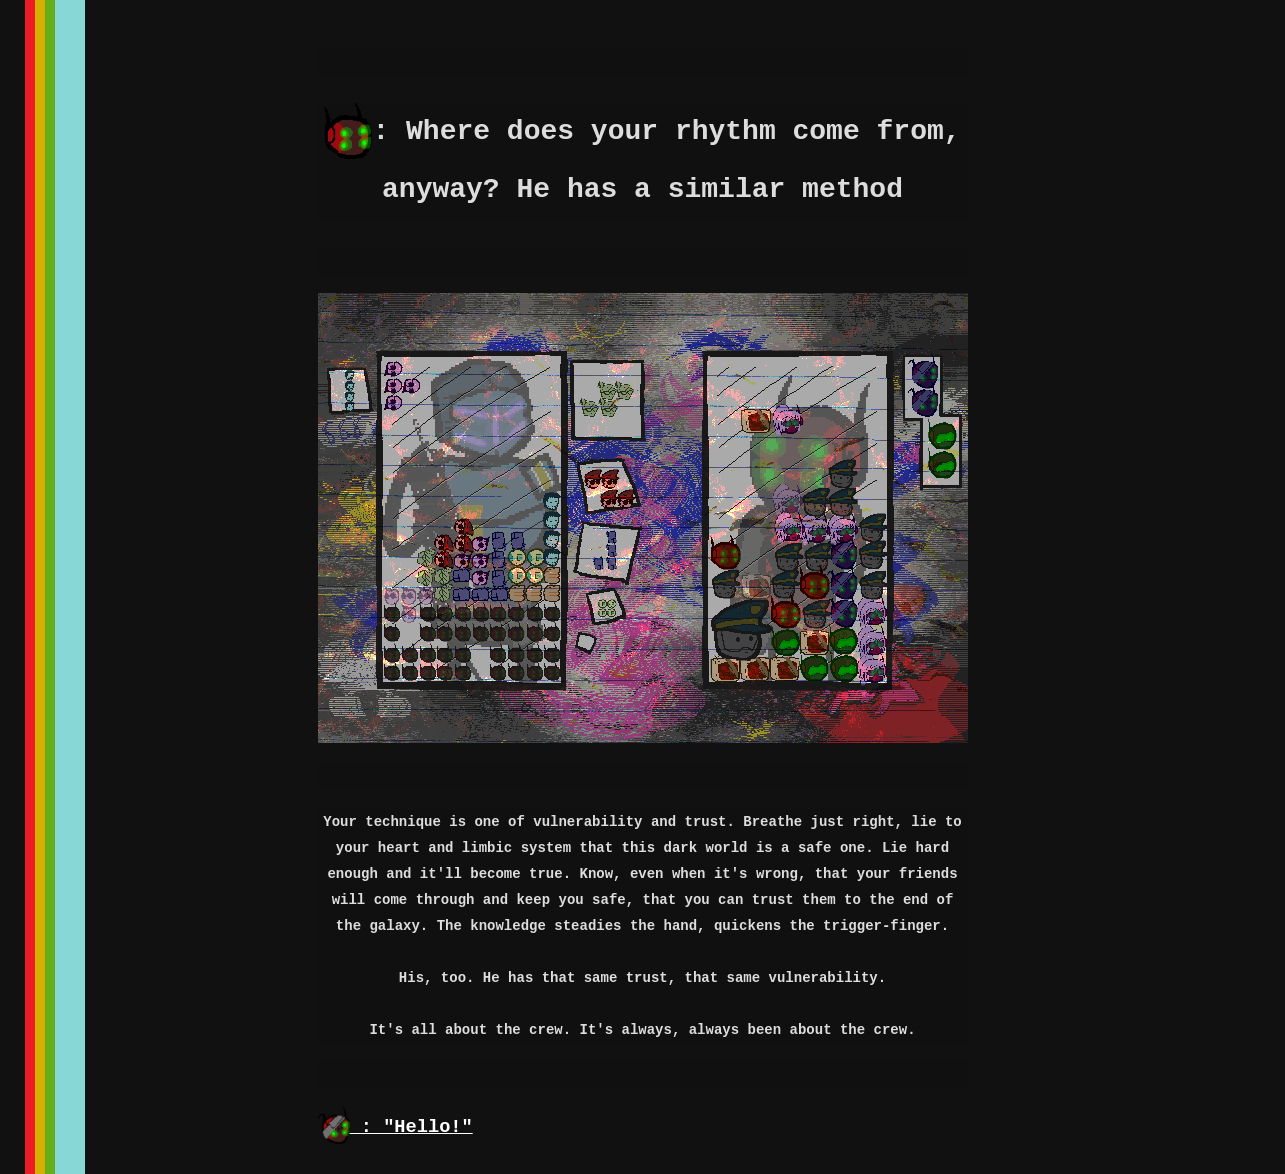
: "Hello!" (395, 1127)
